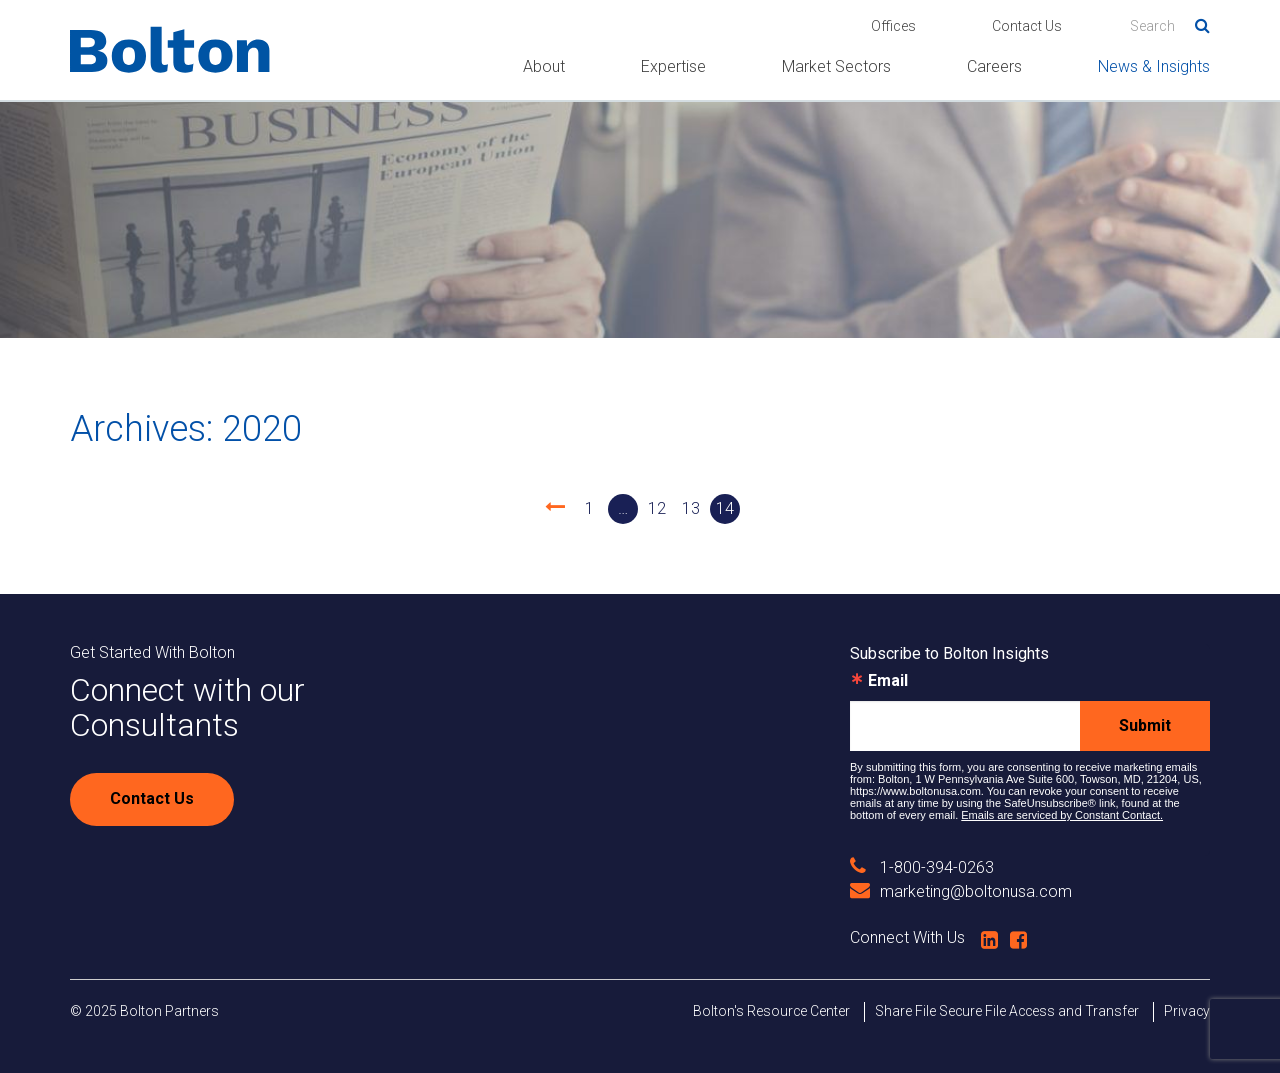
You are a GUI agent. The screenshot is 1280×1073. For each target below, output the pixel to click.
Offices (893, 26)
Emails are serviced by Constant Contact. (1062, 815)
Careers (994, 66)
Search (1195, 22)
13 (691, 508)
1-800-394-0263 (922, 867)
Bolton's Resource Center (771, 1011)
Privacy (1187, 1011)
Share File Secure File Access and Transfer (1007, 1011)
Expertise (673, 66)
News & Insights (1154, 66)
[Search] (1170, 26)
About (544, 66)
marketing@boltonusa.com (961, 891)
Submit (1145, 725)
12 (657, 508)
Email (888, 681)
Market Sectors (836, 66)
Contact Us (1027, 26)
